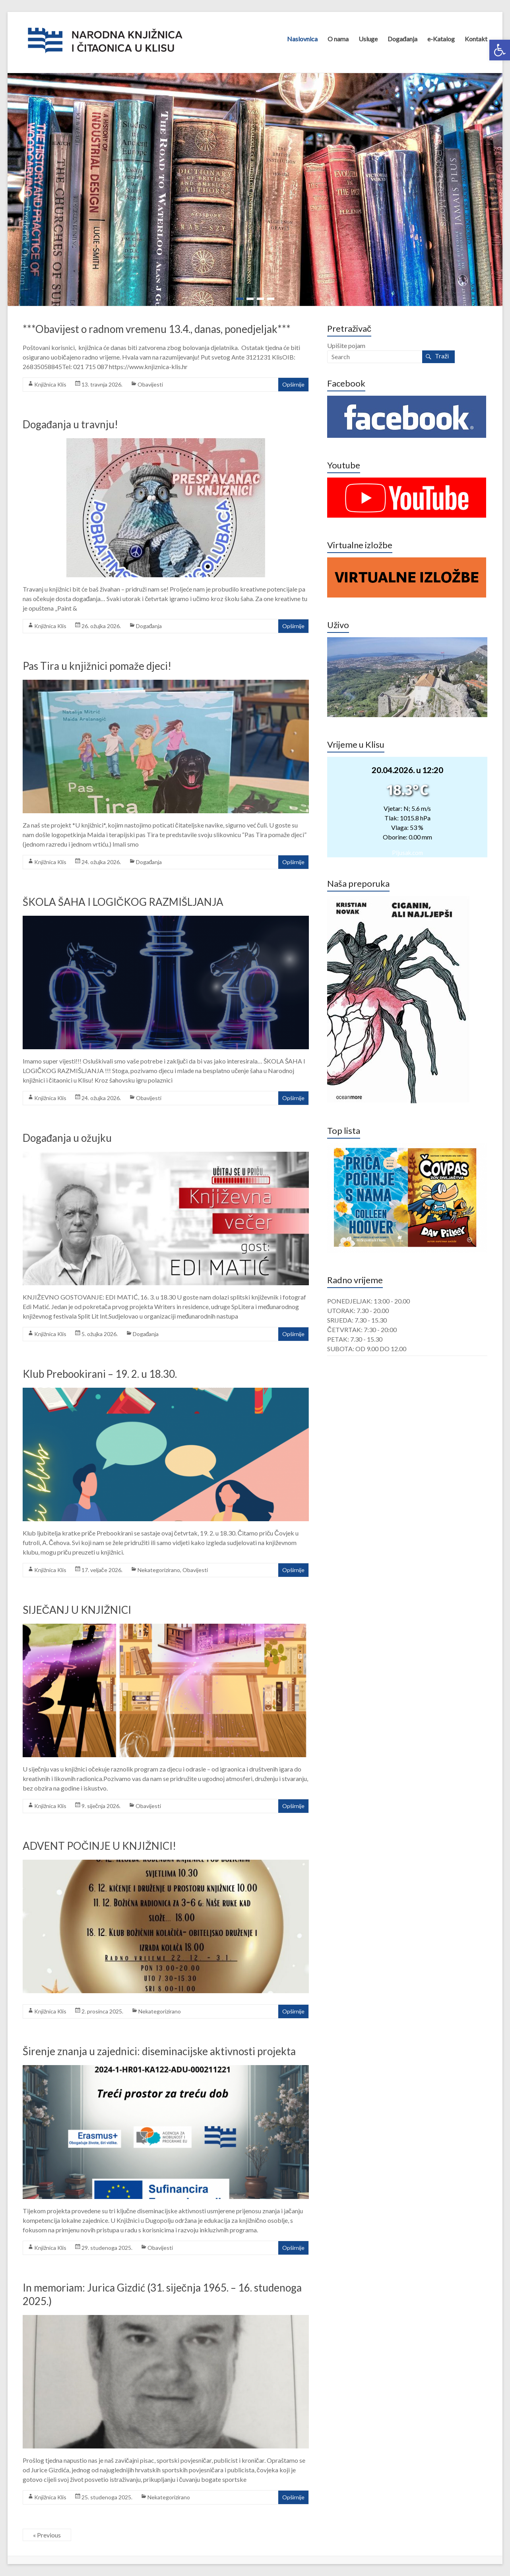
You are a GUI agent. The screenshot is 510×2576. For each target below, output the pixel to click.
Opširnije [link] (293, 384)
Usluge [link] (368, 39)
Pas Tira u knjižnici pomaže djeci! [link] (97, 665)
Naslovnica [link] (302, 39)
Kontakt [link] (476, 39)
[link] (499, 50)
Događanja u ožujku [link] (67, 1137)
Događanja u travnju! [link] (70, 424)
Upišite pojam (346, 345)
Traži (442, 356)
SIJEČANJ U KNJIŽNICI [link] (77, 1609)
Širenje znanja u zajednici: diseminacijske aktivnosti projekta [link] (159, 2051)
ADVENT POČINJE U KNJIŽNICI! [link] (99, 1845)
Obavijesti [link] (150, 384)
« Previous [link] (47, 2535)
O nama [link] (338, 39)
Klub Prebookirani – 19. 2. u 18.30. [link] (100, 1373)
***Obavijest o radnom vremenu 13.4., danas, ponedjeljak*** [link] (157, 329)
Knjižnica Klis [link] (50, 384)
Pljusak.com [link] (407, 852)
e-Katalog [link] (441, 39)
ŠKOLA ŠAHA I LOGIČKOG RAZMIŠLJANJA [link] (123, 901)
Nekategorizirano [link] (159, 1569)
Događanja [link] (403, 39)
